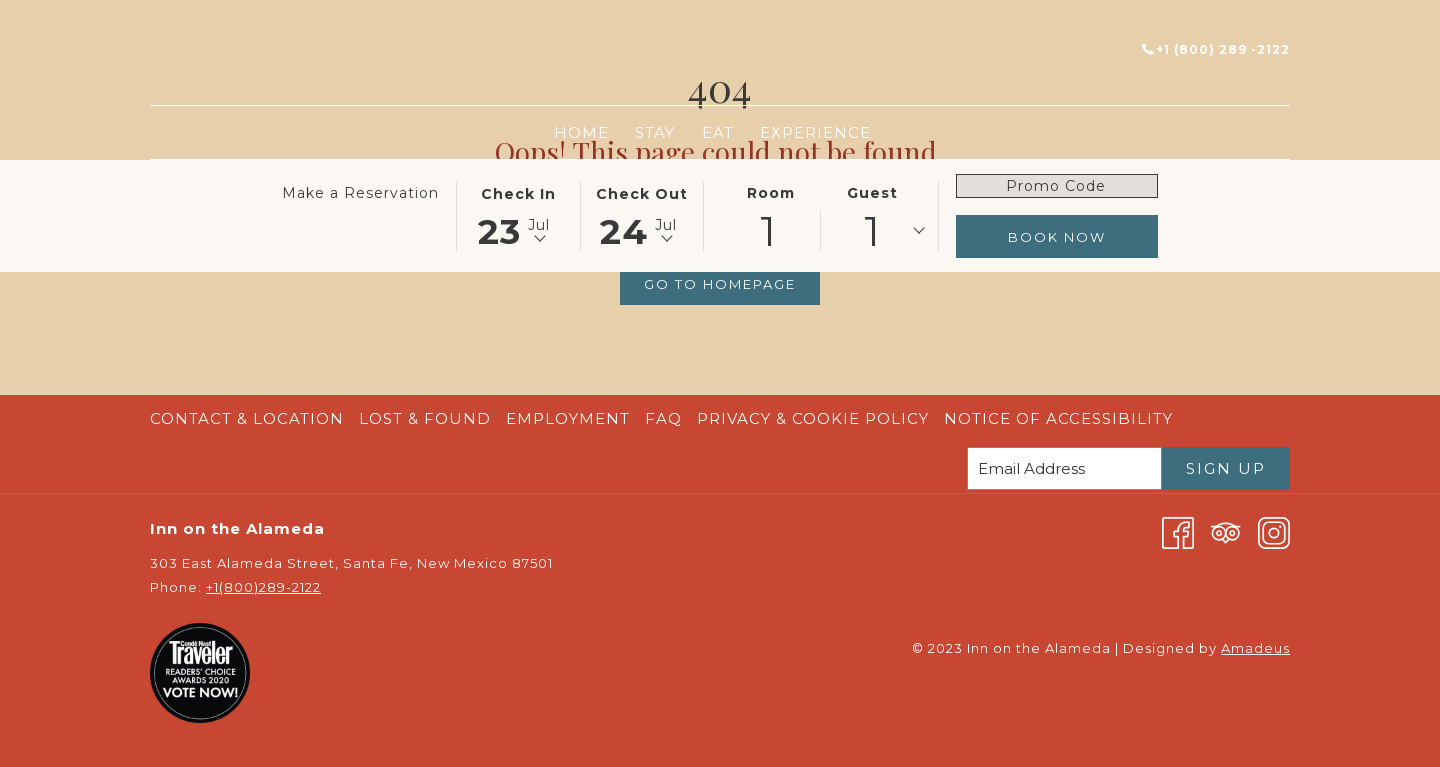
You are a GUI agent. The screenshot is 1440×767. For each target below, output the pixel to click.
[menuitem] (581, 132)
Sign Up (1226, 468)
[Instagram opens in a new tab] (1274, 531)
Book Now (1057, 237)
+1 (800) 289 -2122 (1216, 49)
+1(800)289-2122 (263, 587)
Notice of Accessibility (1058, 418)
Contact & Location (247, 418)
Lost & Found (425, 418)
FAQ (663, 418)
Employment (568, 418)
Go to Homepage (720, 284)
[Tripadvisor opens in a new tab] (1226, 531)
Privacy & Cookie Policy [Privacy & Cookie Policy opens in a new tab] (815, 418)
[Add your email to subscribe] (1064, 468)
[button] (518, 215)
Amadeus (1255, 648)
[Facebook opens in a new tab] (1178, 531)
